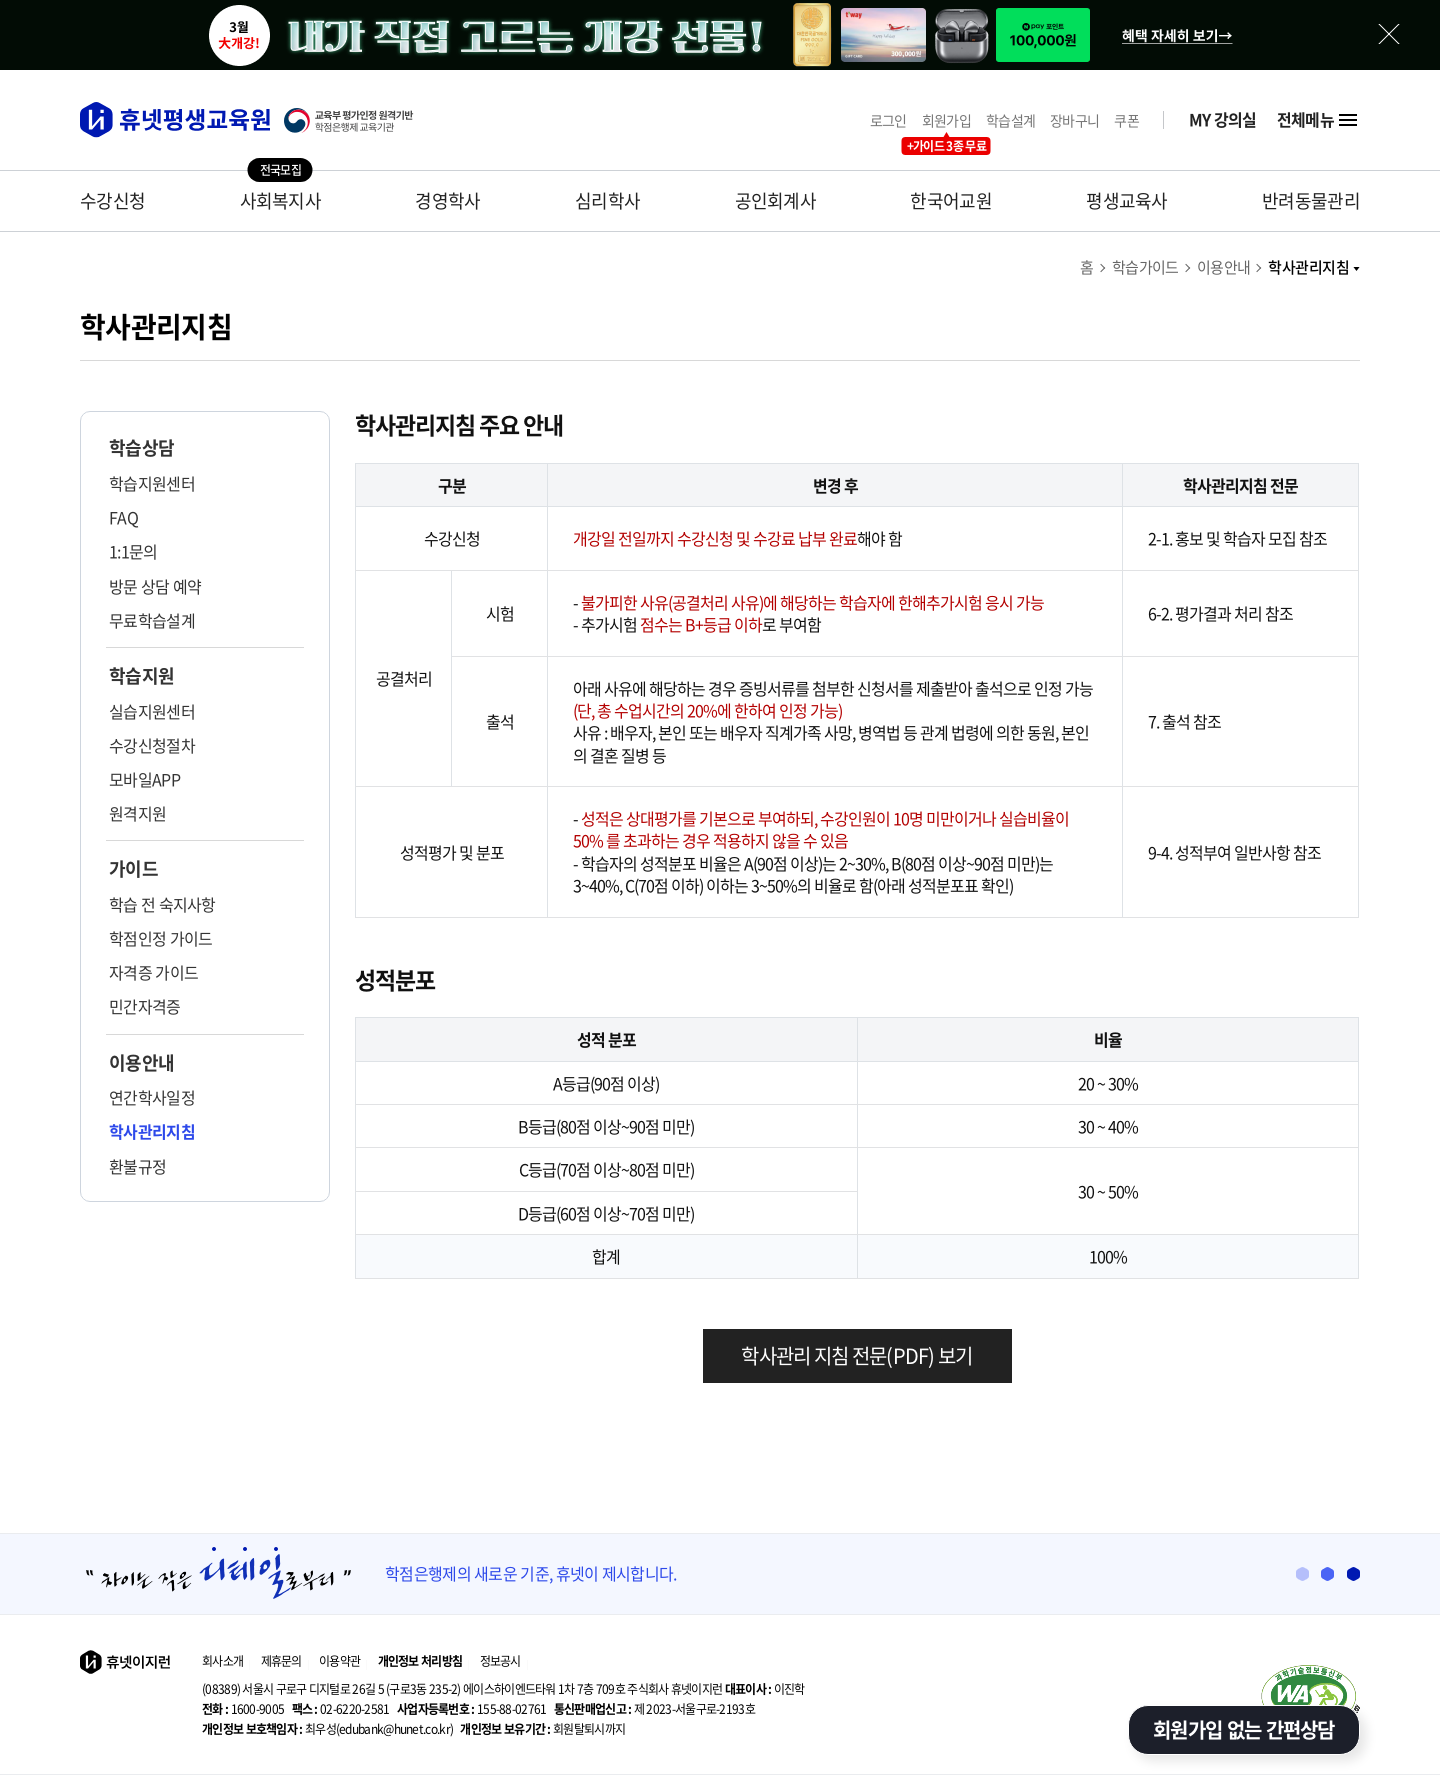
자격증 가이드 (153, 972)
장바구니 (1074, 120)
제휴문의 (281, 1661)
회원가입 (946, 120)
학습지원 (141, 676)
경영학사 (447, 200)
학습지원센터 (152, 483)
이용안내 (1224, 267)
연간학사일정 (152, 1097)
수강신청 (112, 200)
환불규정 (137, 1166)
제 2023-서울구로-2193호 (654, 1709)
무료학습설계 (152, 620)
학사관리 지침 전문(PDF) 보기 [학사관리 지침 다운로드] (856, 1355)
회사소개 (222, 1661)
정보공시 (500, 1661)
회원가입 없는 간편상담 (1244, 1729)
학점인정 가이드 (160, 938)
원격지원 (137, 813)
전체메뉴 (1318, 120)
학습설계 (1010, 120)
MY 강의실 (1223, 119)
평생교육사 (1127, 200)
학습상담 (141, 448)
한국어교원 (951, 200)
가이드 (133, 869)
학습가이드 (1145, 267)
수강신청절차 (152, 745)
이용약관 (339, 1661)
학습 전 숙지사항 (162, 904)
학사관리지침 (1314, 267)
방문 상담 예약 (155, 586)
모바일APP (144, 779)
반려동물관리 (1311, 200)
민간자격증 (145, 1006)
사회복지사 (281, 200)
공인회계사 (776, 200)
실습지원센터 (152, 711)
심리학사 (607, 200)
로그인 (888, 120)
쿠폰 (1126, 120)
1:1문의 (133, 551)
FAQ (123, 517)
